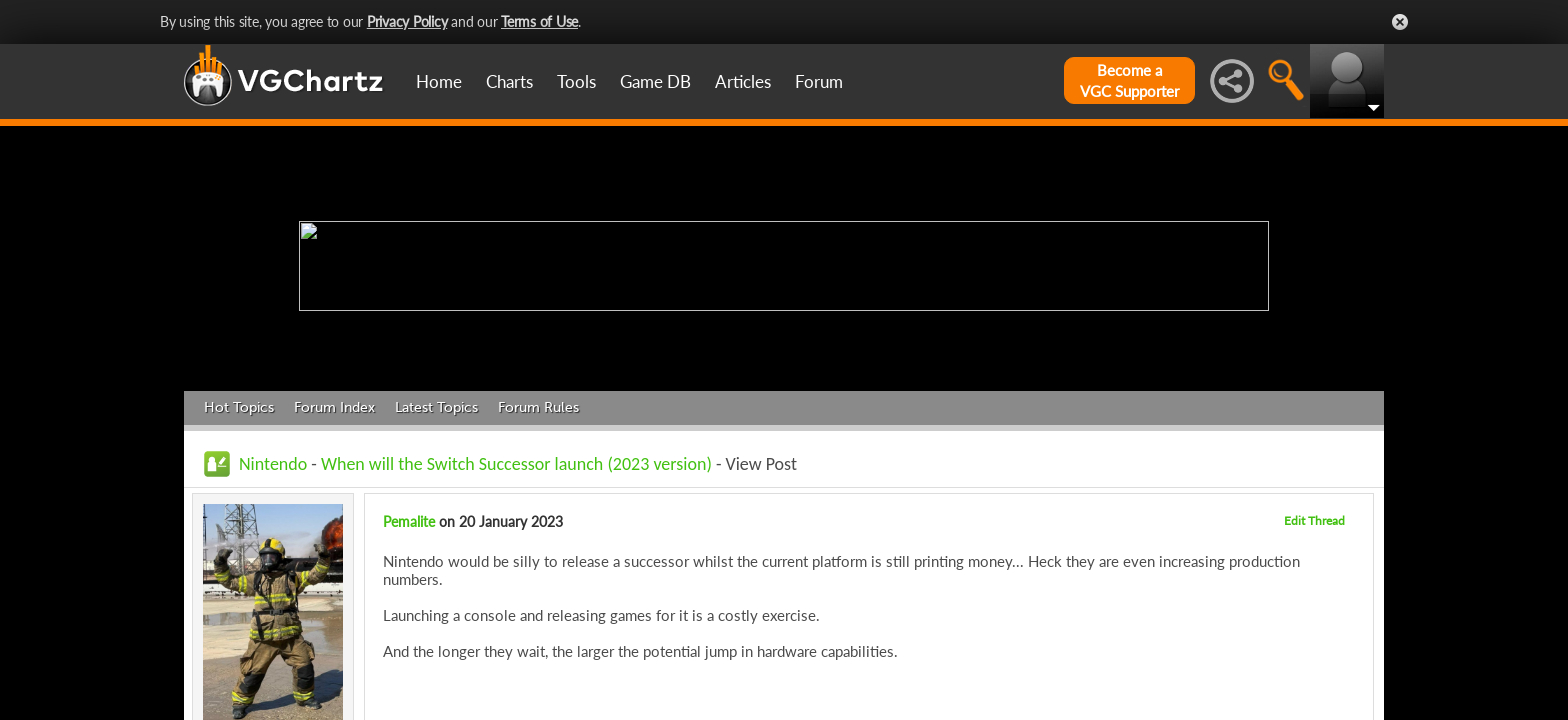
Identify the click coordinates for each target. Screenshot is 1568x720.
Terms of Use (539, 21)
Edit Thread (1314, 520)
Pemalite (409, 521)
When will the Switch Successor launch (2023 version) (516, 464)
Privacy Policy (407, 21)
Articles (743, 81)
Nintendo (273, 464)
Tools (576, 81)
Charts (509, 81)
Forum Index (334, 407)
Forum (819, 81)
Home (439, 81)
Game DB (655, 81)
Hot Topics (239, 407)
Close (1400, 22)
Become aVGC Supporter (1129, 80)
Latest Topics (436, 407)
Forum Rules (538, 407)
